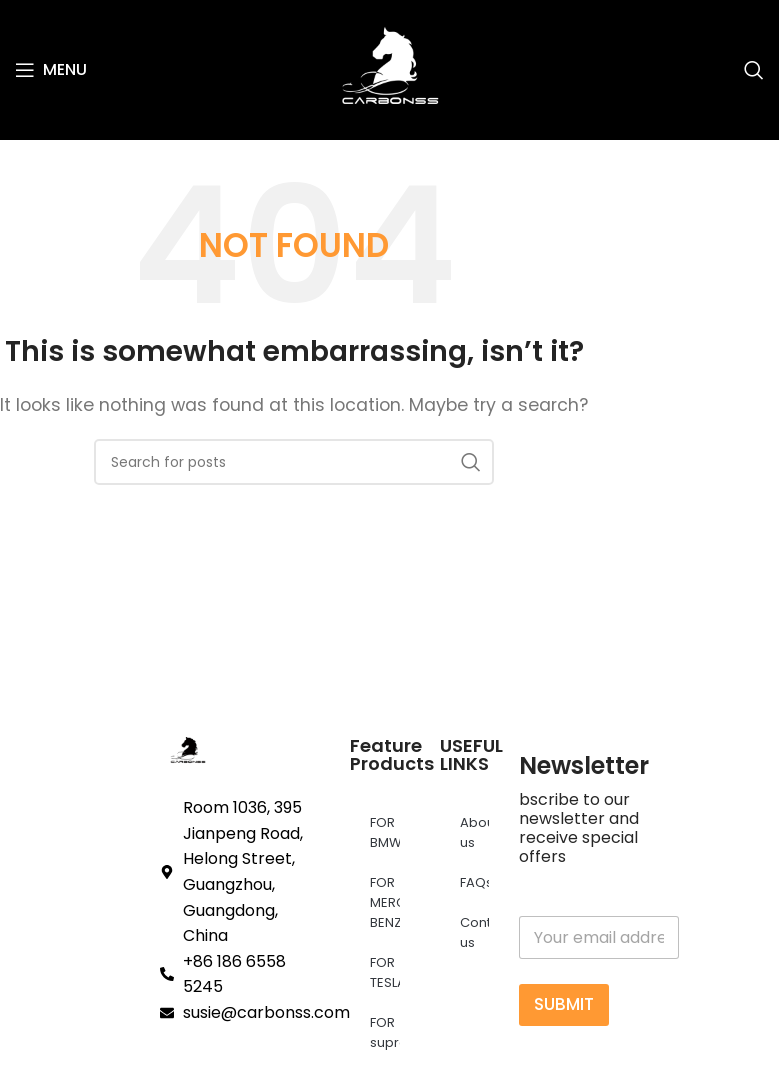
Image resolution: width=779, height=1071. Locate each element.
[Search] (754, 70)
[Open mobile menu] (51, 70)
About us (475, 832)
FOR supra (385, 1032)
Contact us (475, 932)
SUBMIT (564, 1004)
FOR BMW (385, 832)
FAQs (475, 882)
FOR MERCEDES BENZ (385, 902)
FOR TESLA (385, 972)
